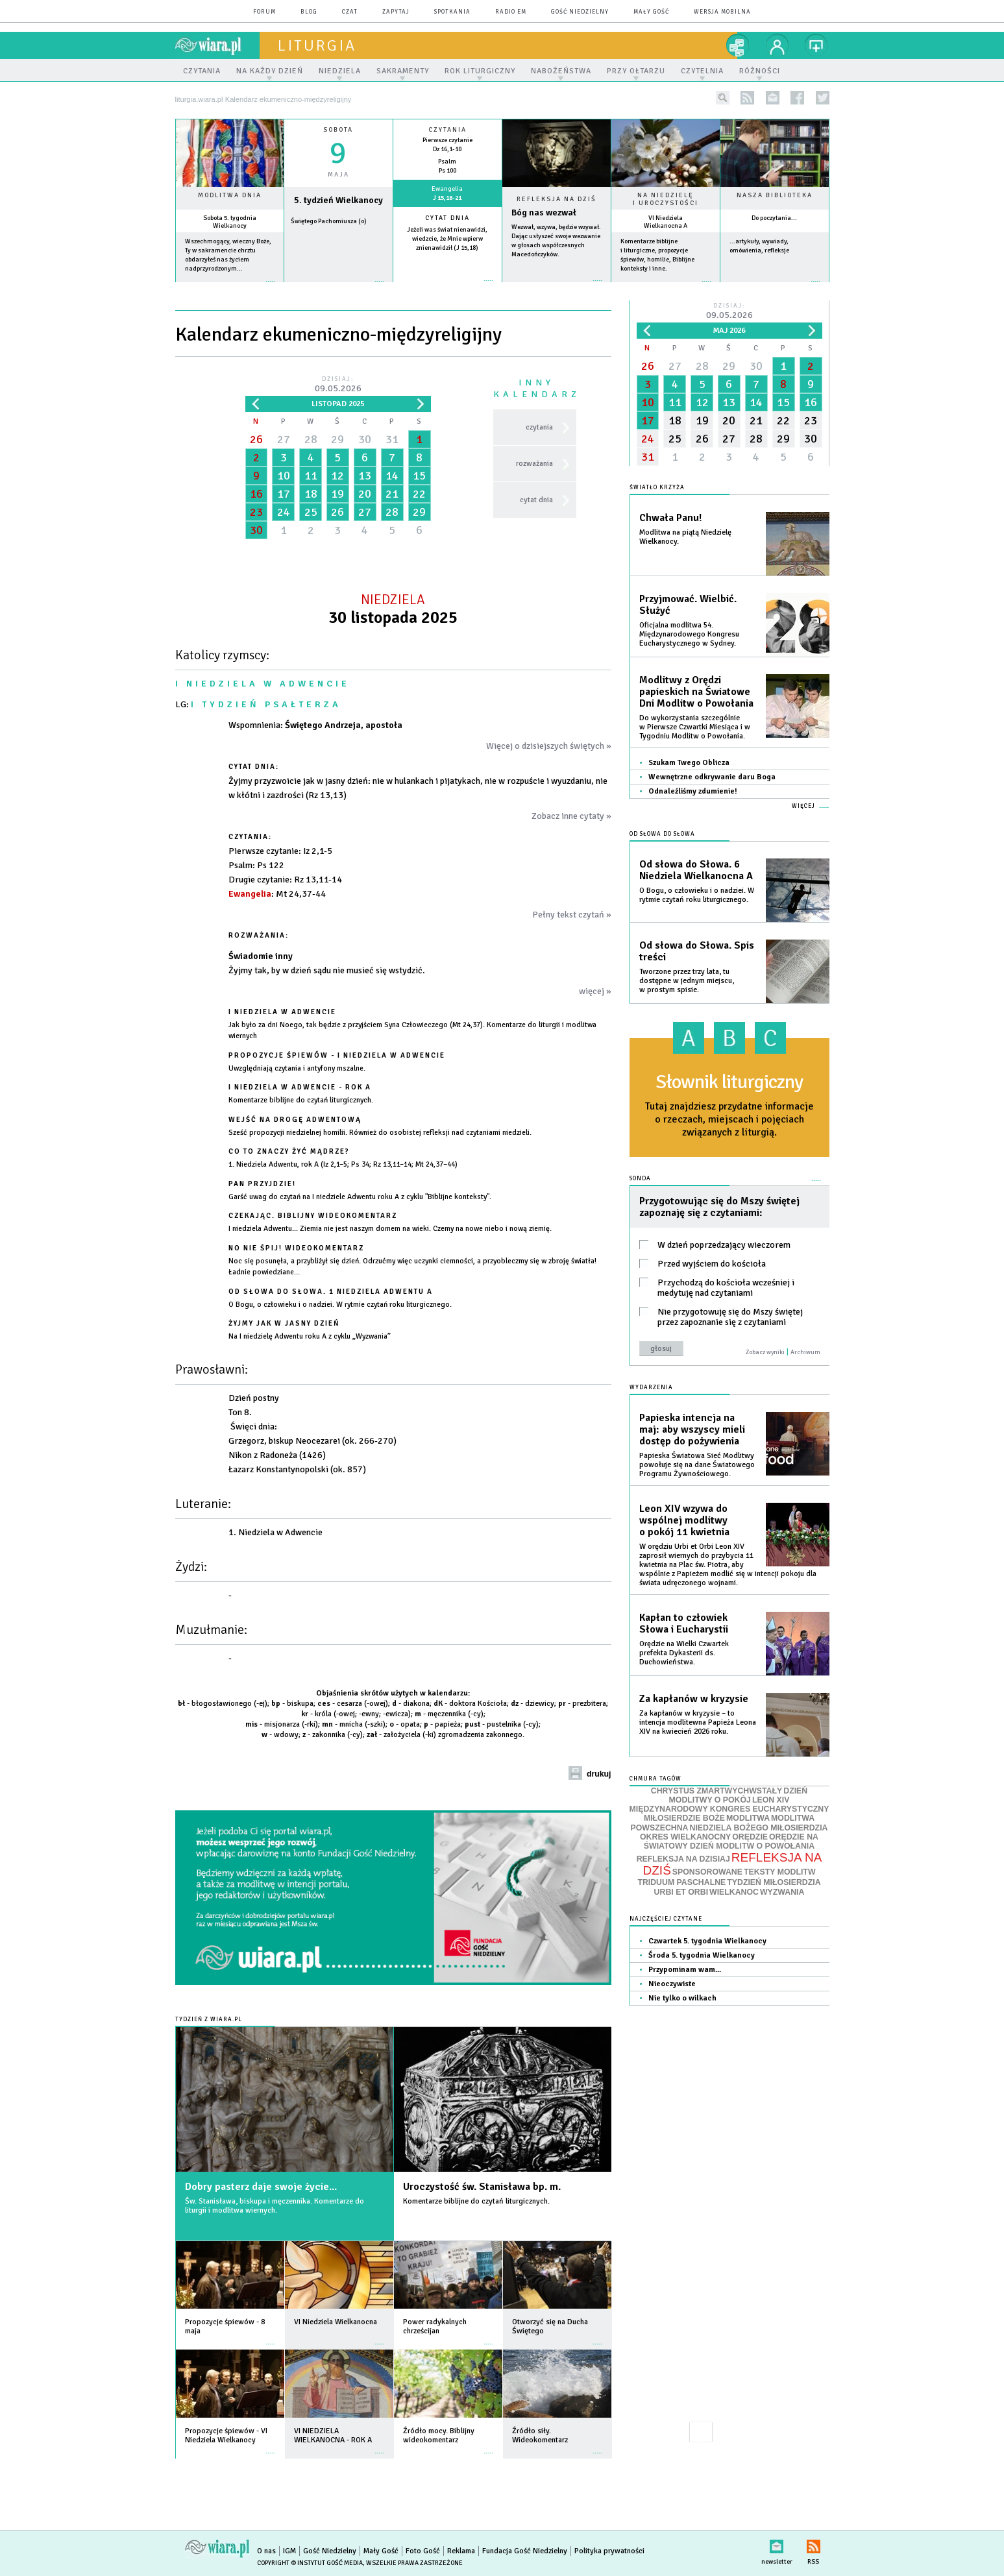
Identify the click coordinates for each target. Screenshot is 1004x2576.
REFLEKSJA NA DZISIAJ (683, 1859)
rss (747, 97)
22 (419, 494)
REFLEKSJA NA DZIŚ (732, 1864)
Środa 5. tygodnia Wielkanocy (701, 1955)
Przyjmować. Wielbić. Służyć (688, 604)
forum (264, 12)
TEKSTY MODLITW (780, 1872)
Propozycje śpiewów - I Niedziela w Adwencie (336, 1055)
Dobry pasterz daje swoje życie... (261, 2187)
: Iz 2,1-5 (280, 851)
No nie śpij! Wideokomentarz (296, 1248)
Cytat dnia (447, 218)
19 (337, 494)
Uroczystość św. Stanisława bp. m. (482, 2187)
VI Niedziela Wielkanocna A (665, 222)
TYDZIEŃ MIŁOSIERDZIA (773, 1882)
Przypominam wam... (684, 1970)
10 (283, 475)
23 (256, 512)
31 (392, 439)
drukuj (599, 1774)
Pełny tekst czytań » (571, 914)
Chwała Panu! (670, 518)
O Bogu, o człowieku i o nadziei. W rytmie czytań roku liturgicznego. (696, 895)
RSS (813, 2544)
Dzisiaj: (338, 385)
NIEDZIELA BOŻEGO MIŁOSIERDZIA (758, 1827)
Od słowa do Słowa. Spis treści (696, 951)
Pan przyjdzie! (262, 1184)
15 (419, 475)
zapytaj (396, 12)
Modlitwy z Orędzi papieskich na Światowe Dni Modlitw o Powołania (696, 691)
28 (310, 439)
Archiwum (805, 1352)
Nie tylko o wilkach (682, 1998)
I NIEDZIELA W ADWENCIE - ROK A (299, 1087)
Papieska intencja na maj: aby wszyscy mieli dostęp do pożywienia (692, 1429)
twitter (822, 97)
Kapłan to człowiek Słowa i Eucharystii (683, 1623)
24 (283, 512)
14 (392, 475)
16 (256, 494)
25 (310, 512)
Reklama (461, 2551)
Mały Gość (651, 12)
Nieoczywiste (672, 1984)
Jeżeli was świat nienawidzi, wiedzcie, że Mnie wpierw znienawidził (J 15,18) (447, 239)
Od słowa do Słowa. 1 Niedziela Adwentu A (330, 1291)
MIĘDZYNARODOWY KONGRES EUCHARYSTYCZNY (729, 1809)
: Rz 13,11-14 (285, 879)
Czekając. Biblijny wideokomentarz (312, 1215)
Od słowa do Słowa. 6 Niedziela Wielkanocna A (696, 870)
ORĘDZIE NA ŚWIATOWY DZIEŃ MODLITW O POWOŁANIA (731, 1841)
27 (283, 439)
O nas (266, 2551)
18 (310, 494)
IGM (289, 2551)
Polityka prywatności (609, 2551)
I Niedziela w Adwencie (282, 1012)
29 (337, 439)
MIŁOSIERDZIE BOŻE (684, 1818)
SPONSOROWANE (707, 1872)
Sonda (640, 1178)
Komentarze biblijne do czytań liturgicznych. (476, 2201)
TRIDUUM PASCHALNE (681, 1882)
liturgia (317, 45)
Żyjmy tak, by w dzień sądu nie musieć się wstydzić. (326, 970)
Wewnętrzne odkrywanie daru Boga (712, 777)
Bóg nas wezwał (543, 212)
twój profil (777, 45)
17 (283, 494)
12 (337, 475)
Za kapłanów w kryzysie (693, 1699)
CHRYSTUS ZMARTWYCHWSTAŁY (716, 1790)
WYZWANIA (782, 1892)
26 (256, 439)
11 (310, 475)
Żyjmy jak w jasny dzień (284, 1323)
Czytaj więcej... (556, 287)
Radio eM (510, 12)
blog (308, 12)
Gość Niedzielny (580, 12)
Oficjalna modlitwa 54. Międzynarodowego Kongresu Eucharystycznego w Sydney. (689, 634)
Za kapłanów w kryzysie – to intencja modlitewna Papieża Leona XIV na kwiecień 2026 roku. (697, 1722)
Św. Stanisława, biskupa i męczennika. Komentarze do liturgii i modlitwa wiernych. (274, 2205)
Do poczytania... (774, 218)
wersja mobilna (722, 12)
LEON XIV (770, 1799)
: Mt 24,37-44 (277, 893)
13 (364, 475)
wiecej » (338, 287)
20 (364, 494)
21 (392, 494)
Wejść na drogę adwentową (294, 1119)
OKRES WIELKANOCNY (685, 1836)
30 (364, 439)
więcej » (230, 287)
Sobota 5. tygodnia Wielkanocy (229, 222)
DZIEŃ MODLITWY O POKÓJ (738, 1795)
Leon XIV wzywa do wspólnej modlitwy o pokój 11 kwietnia (684, 1520)
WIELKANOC (734, 1892)
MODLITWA (748, 1818)
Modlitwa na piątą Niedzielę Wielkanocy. (685, 537)
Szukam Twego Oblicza (688, 763)
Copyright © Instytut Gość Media (310, 2563)
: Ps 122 (256, 865)
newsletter (772, 97)
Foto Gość (423, 2551)
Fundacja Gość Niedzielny (524, 2551)
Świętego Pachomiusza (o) (329, 221)
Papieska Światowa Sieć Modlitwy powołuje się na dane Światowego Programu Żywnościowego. (697, 1465)
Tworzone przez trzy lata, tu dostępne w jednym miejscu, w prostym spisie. (686, 981)
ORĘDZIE (750, 1836)
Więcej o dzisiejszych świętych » (548, 745)
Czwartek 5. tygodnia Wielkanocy (707, 1941)
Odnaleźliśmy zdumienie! (692, 791)
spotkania (452, 12)
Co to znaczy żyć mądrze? (289, 1151)
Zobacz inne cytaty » (571, 815)
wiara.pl (217, 45)
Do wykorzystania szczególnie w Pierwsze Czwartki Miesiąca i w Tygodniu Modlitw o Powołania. (694, 727)
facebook (797, 97)
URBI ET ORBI (681, 1892)
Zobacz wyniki (765, 1352)
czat (350, 12)
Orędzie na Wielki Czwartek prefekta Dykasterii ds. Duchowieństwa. (684, 1653)
